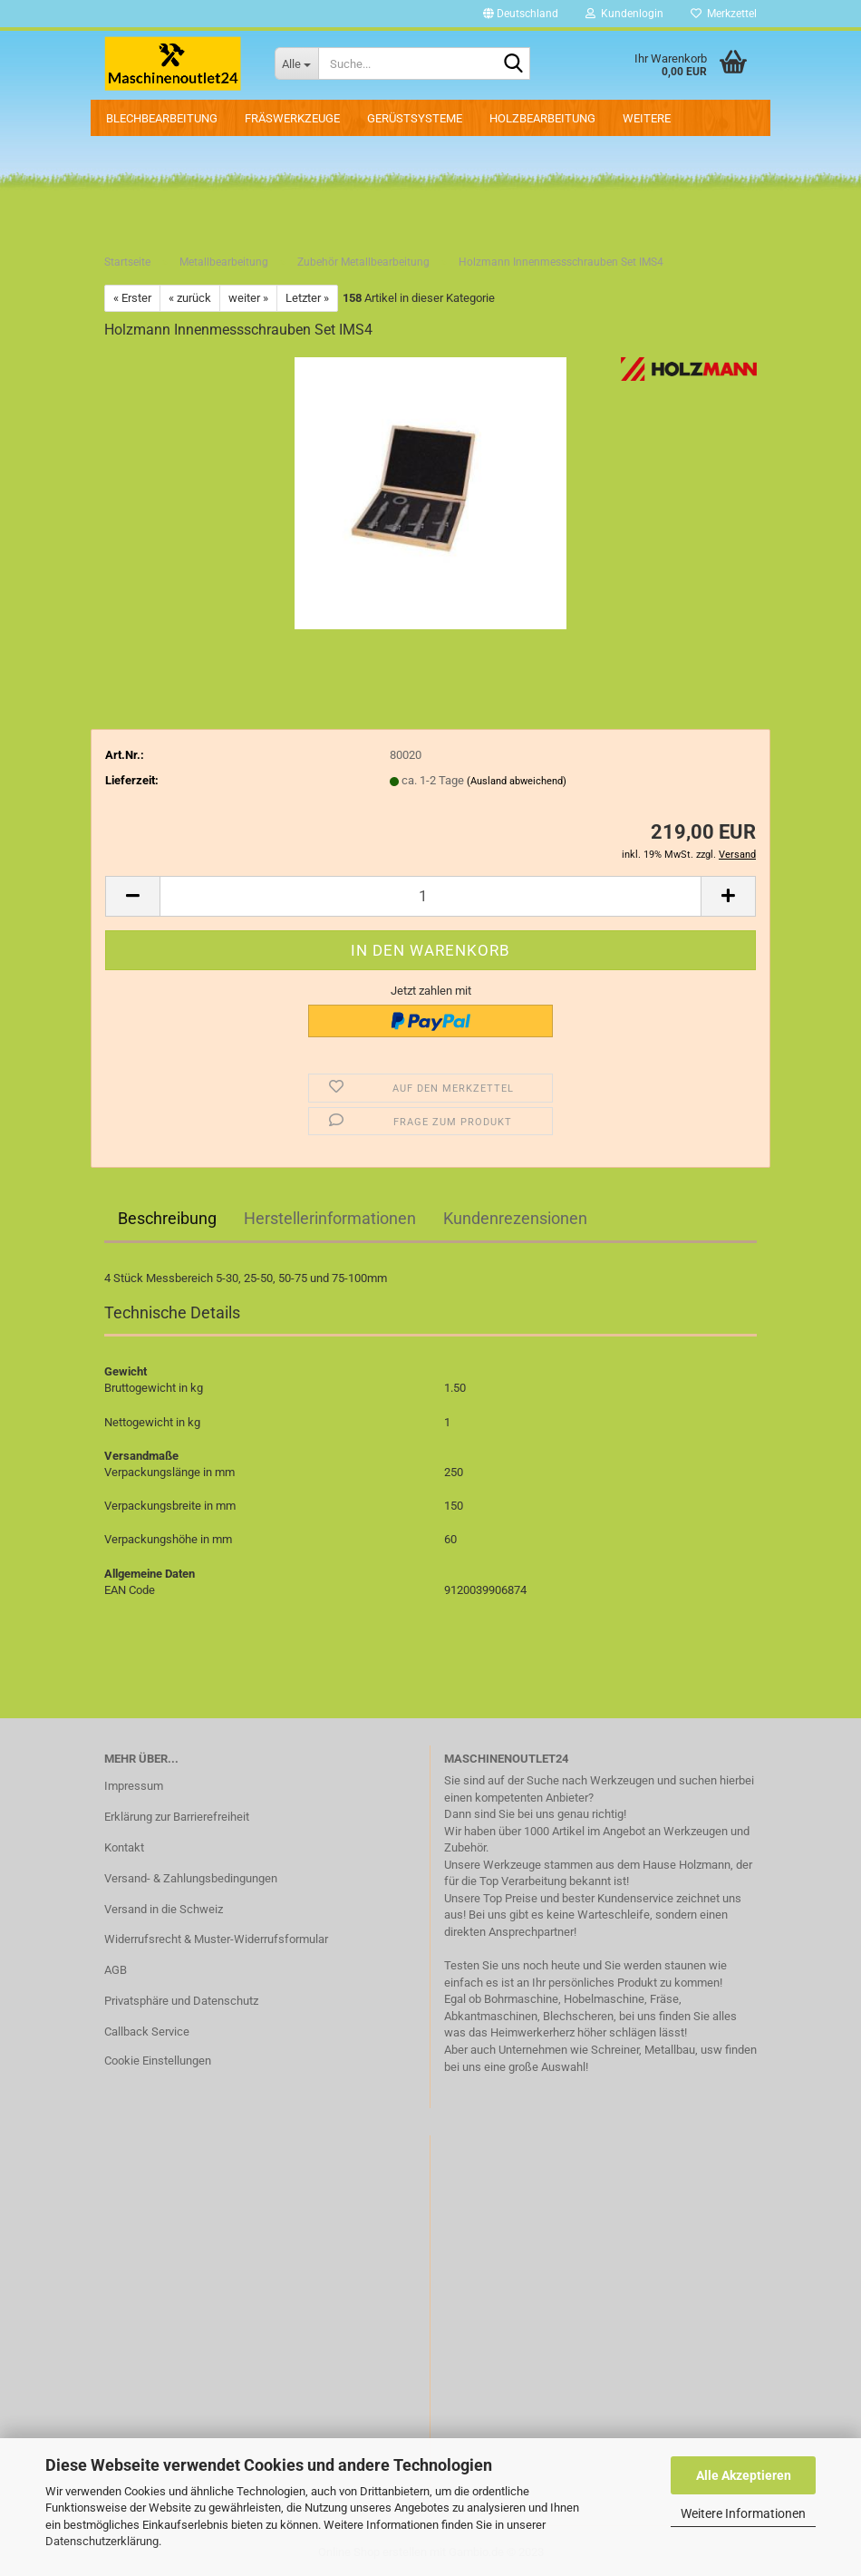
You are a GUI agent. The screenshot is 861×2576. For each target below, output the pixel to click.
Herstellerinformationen (330, 1218)
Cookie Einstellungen (157, 2060)
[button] (520, 13)
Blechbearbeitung (162, 118)
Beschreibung (167, 1218)
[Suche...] (296, 63)
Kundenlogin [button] (624, 13)
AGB (115, 1970)
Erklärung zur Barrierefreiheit (176, 1816)
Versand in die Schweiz (163, 1909)
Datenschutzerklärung (102, 2541)
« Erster (132, 298)
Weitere (647, 118)
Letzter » (307, 298)
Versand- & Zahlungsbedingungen (190, 1878)
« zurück (190, 298)
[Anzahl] (430, 896)
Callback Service (146, 2031)
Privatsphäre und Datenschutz (181, 2000)
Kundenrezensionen (515, 1218)
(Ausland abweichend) (516, 781)
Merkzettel (724, 13)
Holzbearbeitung (542, 118)
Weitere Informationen (743, 2513)
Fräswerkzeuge (292, 118)
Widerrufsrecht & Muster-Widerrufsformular (216, 1939)
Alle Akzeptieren (743, 2475)
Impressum (133, 1786)
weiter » (248, 298)
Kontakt (124, 1847)
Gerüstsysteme (414, 118)
